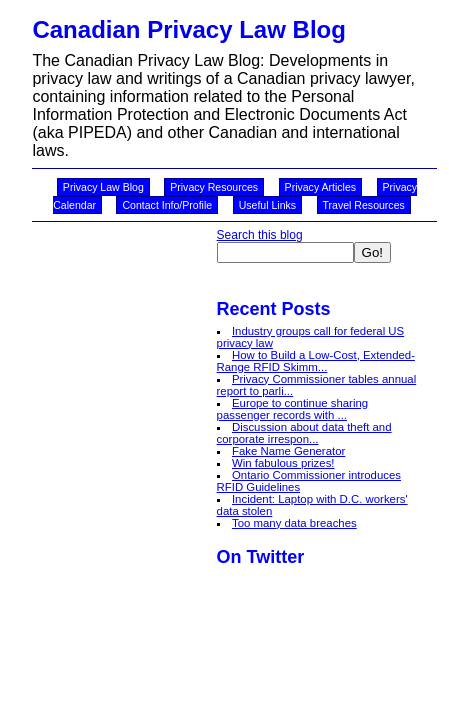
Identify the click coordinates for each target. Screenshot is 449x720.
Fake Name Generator (288, 451)
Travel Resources (364, 205)
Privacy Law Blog (103, 187)
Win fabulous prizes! (283, 463)
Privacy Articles (321, 187)
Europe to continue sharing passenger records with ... (293, 409)
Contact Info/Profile (167, 205)
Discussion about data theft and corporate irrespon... (304, 433)
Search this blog (260, 235)
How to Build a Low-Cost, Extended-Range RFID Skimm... (316, 361)
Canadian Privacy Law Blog (188, 29)
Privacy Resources (214, 187)
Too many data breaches (294, 523)
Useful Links (267, 205)
